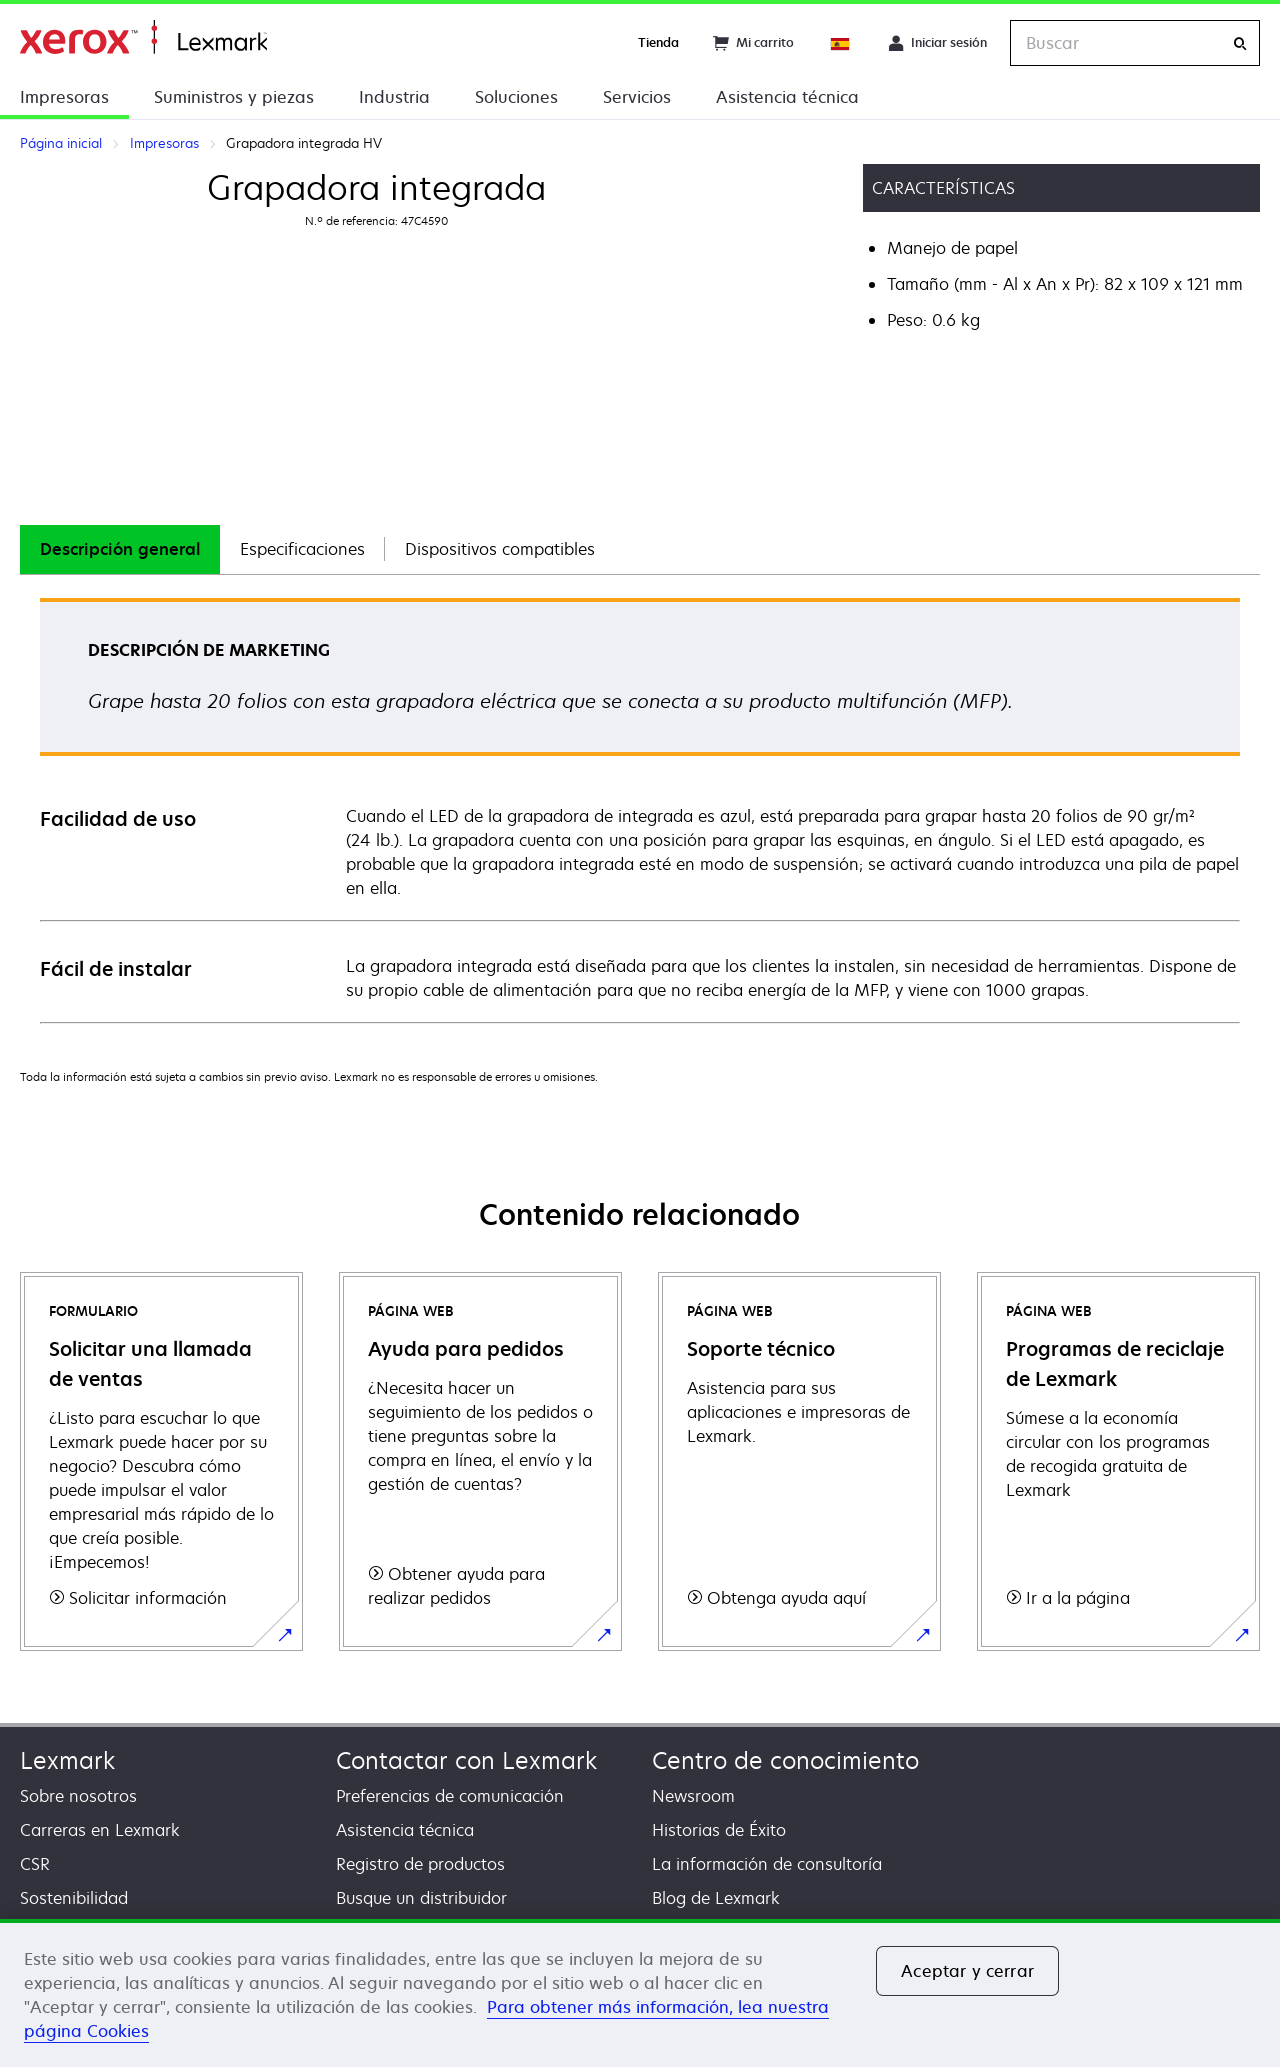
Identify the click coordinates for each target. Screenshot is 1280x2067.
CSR (35, 1864)
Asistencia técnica (787, 97)
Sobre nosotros (78, 1796)
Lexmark (67, 1760)
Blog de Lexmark (716, 1898)
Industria (394, 97)
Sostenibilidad (74, 1898)
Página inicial (143, 37)
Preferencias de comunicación (450, 1796)
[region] (640, 1993)
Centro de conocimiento (785, 1760)
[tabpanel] (640, 809)
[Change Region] (841, 43)
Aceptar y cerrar (967, 1971)
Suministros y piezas (234, 97)
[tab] (120, 549)
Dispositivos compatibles (500, 549)
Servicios (637, 97)
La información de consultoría (767, 1864)
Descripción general (120, 549)
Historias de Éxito (719, 1830)
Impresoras (64, 97)
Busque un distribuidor (421, 1898)
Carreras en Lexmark (100, 1830)
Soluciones (516, 97)
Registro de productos (420, 1864)
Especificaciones (302, 549)
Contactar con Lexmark (466, 1760)
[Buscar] (1240, 43)
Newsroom (693, 1796)
